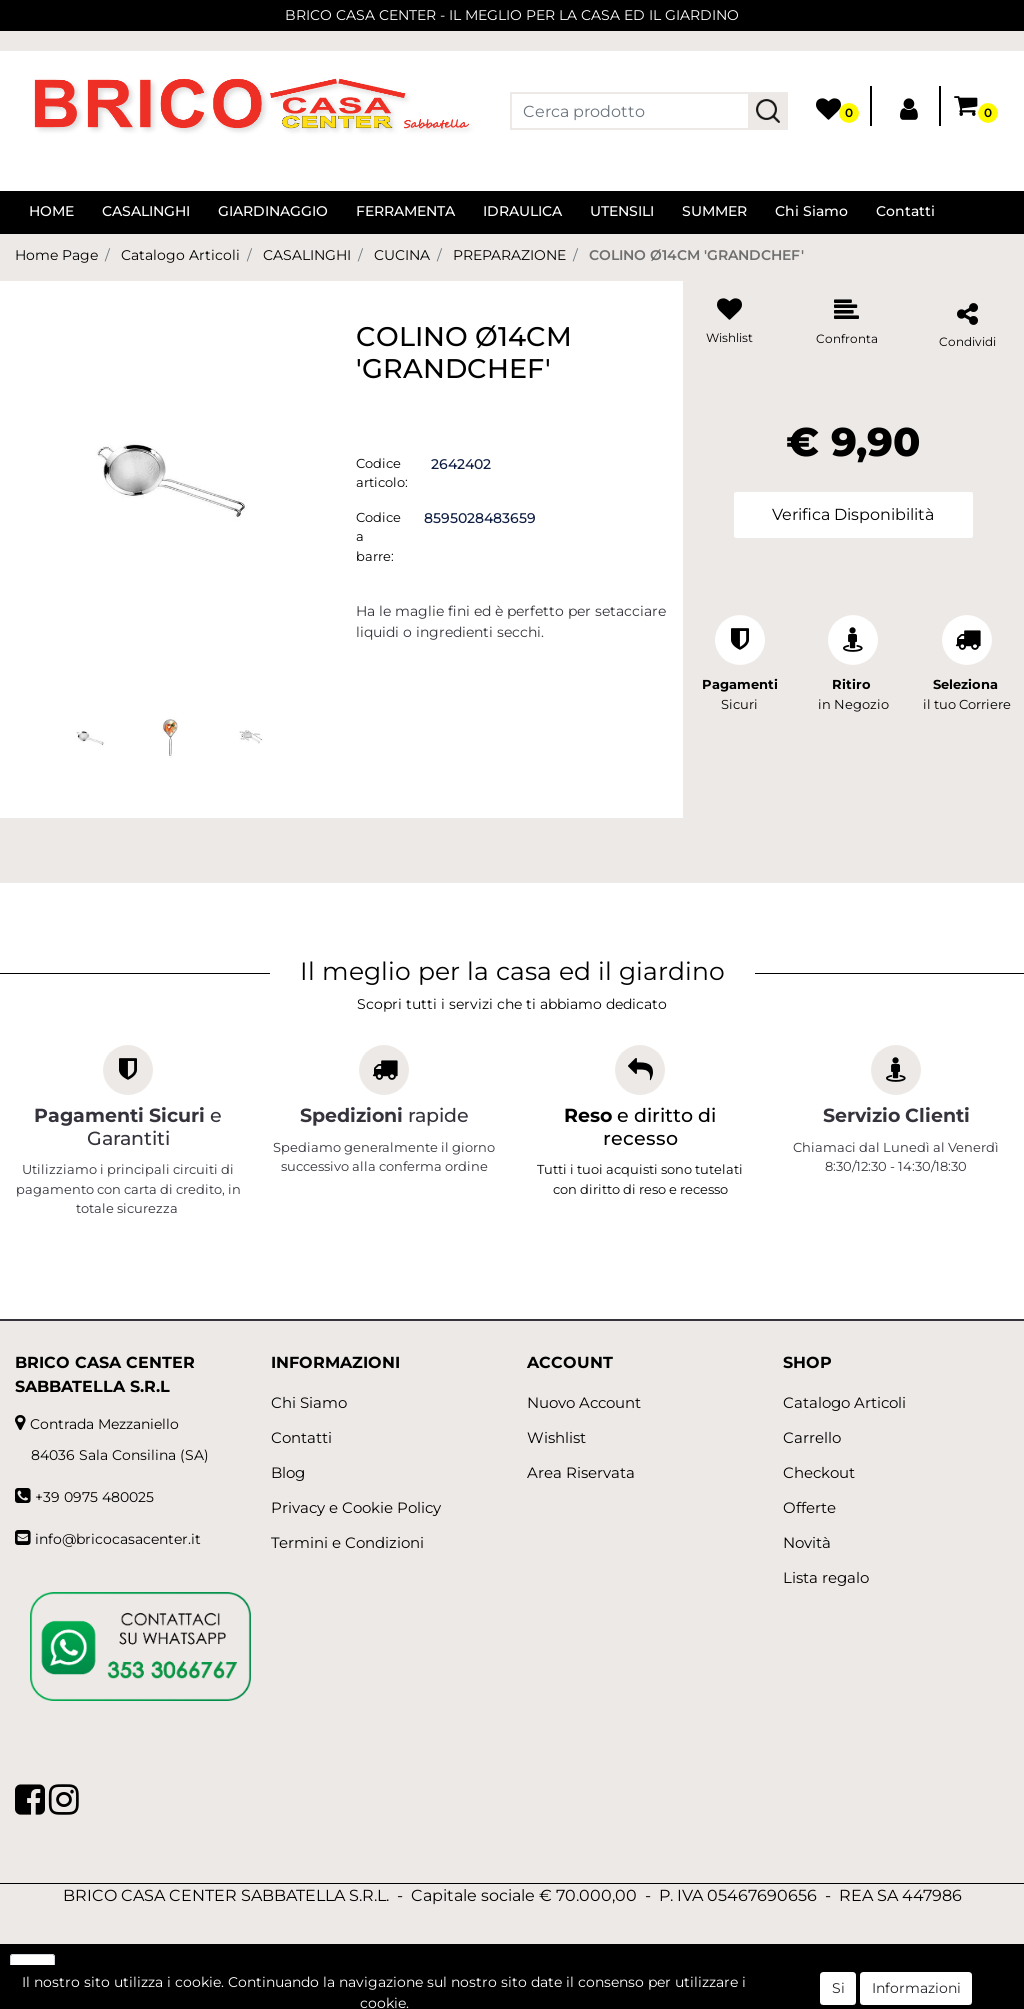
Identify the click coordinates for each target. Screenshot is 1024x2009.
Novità (807, 1542)
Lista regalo (826, 1577)
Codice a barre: (378, 536)
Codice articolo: (382, 473)
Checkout (819, 1472)
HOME (51, 211)
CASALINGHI (146, 211)
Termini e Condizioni (347, 1542)
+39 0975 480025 (94, 1497)
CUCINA (402, 255)
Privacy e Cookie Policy (356, 1507)
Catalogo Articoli (180, 255)
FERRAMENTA (405, 211)
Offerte (809, 1507)
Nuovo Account (584, 1402)
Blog (288, 1472)
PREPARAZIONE (509, 255)
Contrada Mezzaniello (104, 1424)
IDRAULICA (522, 211)
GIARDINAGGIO (273, 211)
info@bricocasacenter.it (118, 1539)
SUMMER (714, 211)
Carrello (812, 1437)
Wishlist (556, 1437)
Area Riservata (581, 1472)
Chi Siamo (811, 211)
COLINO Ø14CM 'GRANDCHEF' (696, 255)
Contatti (905, 211)
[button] (768, 111)
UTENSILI (622, 211)
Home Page (56, 255)
